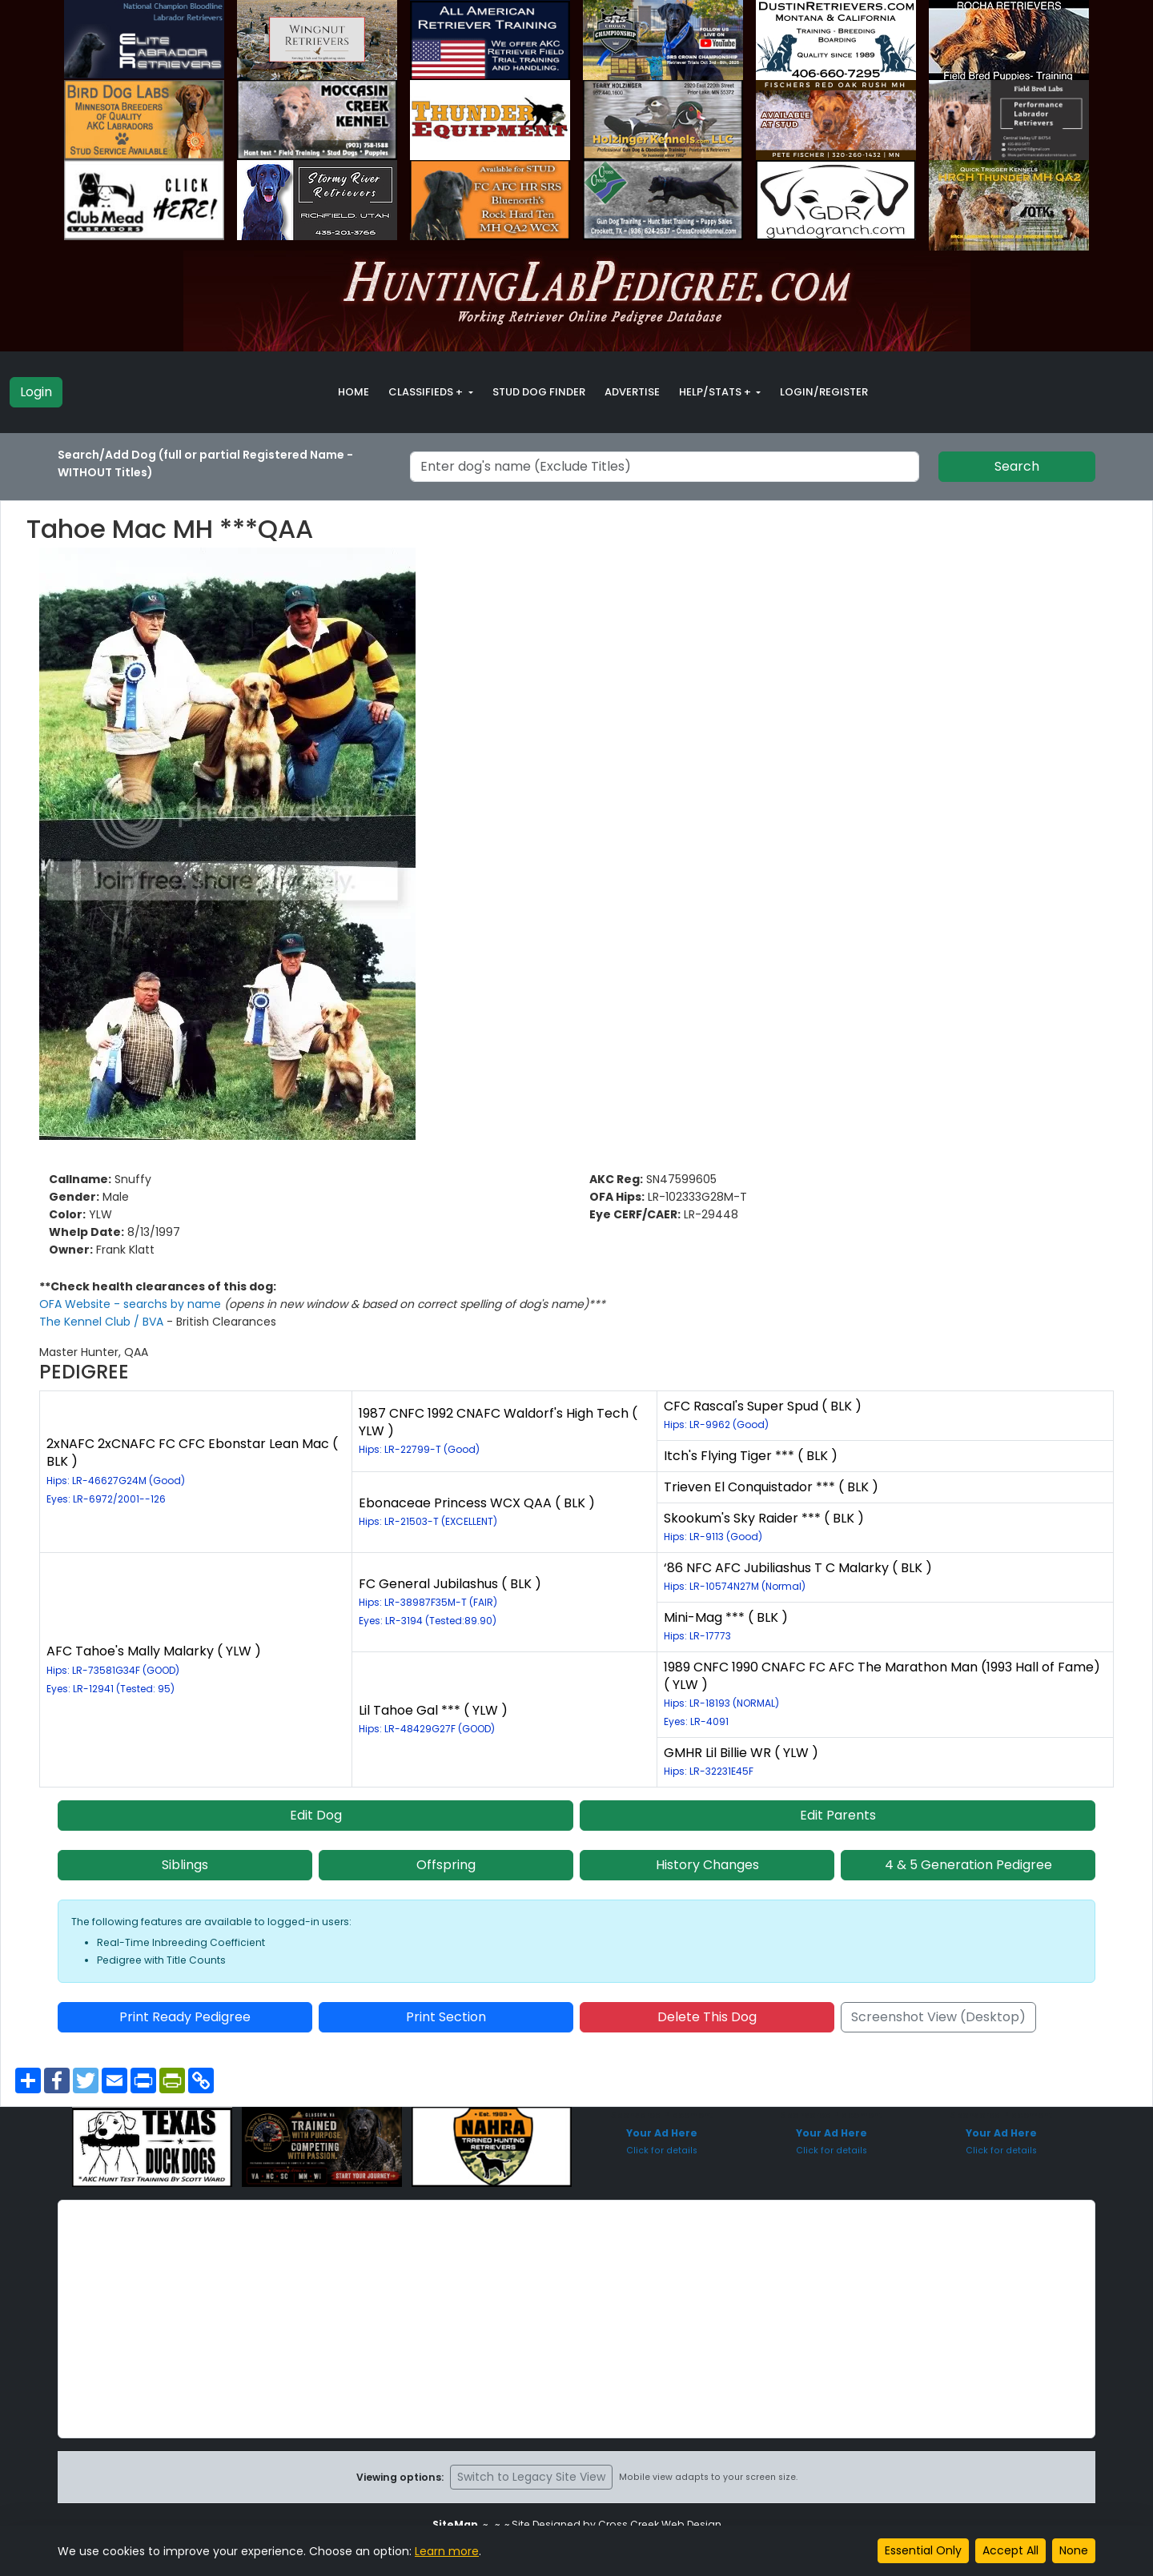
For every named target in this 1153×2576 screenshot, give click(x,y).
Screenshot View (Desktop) (938, 2017)
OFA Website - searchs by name (131, 1304)
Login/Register (824, 391)
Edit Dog (316, 1815)
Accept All (1010, 2550)
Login (36, 392)
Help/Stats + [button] (716, 391)
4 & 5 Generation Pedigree (968, 1865)
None (1073, 2550)
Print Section (446, 2017)
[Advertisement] (576, 2319)
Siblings (185, 1865)
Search (1016, 466)
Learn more (447, 2551)
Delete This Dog (707, 2017)
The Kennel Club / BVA (103, 1322)
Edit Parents (838, 1815)
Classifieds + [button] (426, 391)
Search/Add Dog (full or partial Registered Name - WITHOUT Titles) (205, 463)
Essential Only (923, 2550)
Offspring (446, 1865)
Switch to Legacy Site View (531, 2477)
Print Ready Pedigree (185, 2017)
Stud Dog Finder (538, 391)
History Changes (707, 1865)
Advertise (632, 391)
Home (353, 391)
